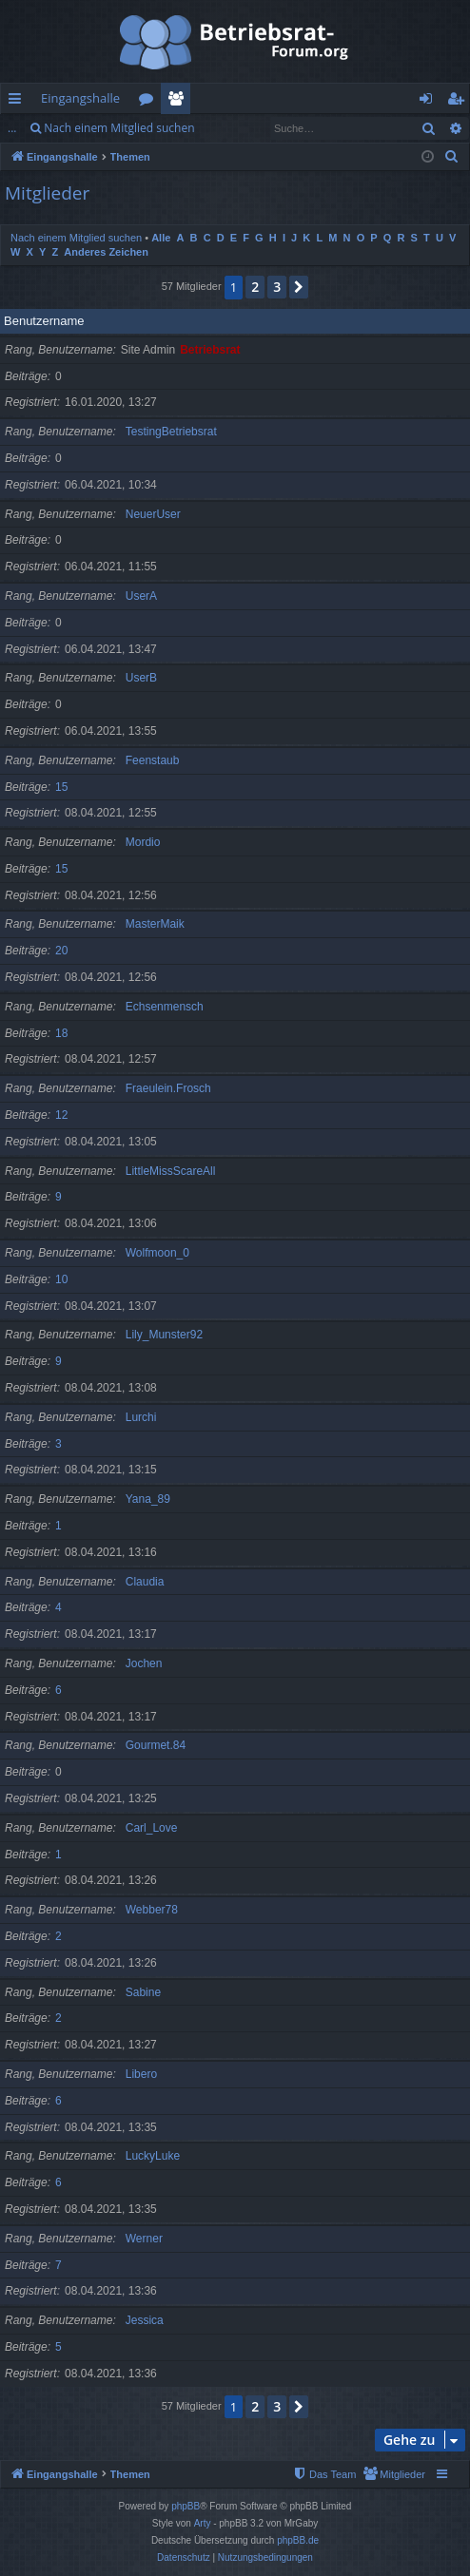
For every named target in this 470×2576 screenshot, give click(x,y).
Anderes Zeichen (106, 252)
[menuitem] (451, 156)
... (12, 128)
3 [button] (277, 287)
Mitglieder (179, 101)
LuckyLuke (153, 2156)
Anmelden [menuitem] (431, 101)
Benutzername (44, 321)
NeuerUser (153, 514)
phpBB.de (298, 2540)
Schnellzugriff (18, 101)
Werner (144, 2238)
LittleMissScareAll (171, 1171)
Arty (202, 2523)
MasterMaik (155, 924)
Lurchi (141, 1417)
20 (61, 950)
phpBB (185, 2506)
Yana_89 (148, 1499)
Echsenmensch (165, 1006)
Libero (141, 2074)
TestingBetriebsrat (171, 431)
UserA (141, 596)
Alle (160, 237)
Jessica (145, 2320)
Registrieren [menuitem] (459, 101)
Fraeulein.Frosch (168, 1088)
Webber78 (152, 1909)
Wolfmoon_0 (157, 1252)
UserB (141, 677)
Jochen (144, 1663)
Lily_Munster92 (164, 1334)
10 (61, 1279)
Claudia (145, 1581)
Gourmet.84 (156, 1745)
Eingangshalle (80, 97)
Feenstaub (153, 760)
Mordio (143, 842)
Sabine (143, 1992)
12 (61, 1115)
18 (61, 1033)
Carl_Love (152, 1828)
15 (61, 787)
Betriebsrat (210, 349)
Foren (150, 101)
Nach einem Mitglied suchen (119, 128)
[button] (298, 287)
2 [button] (255, 287)
